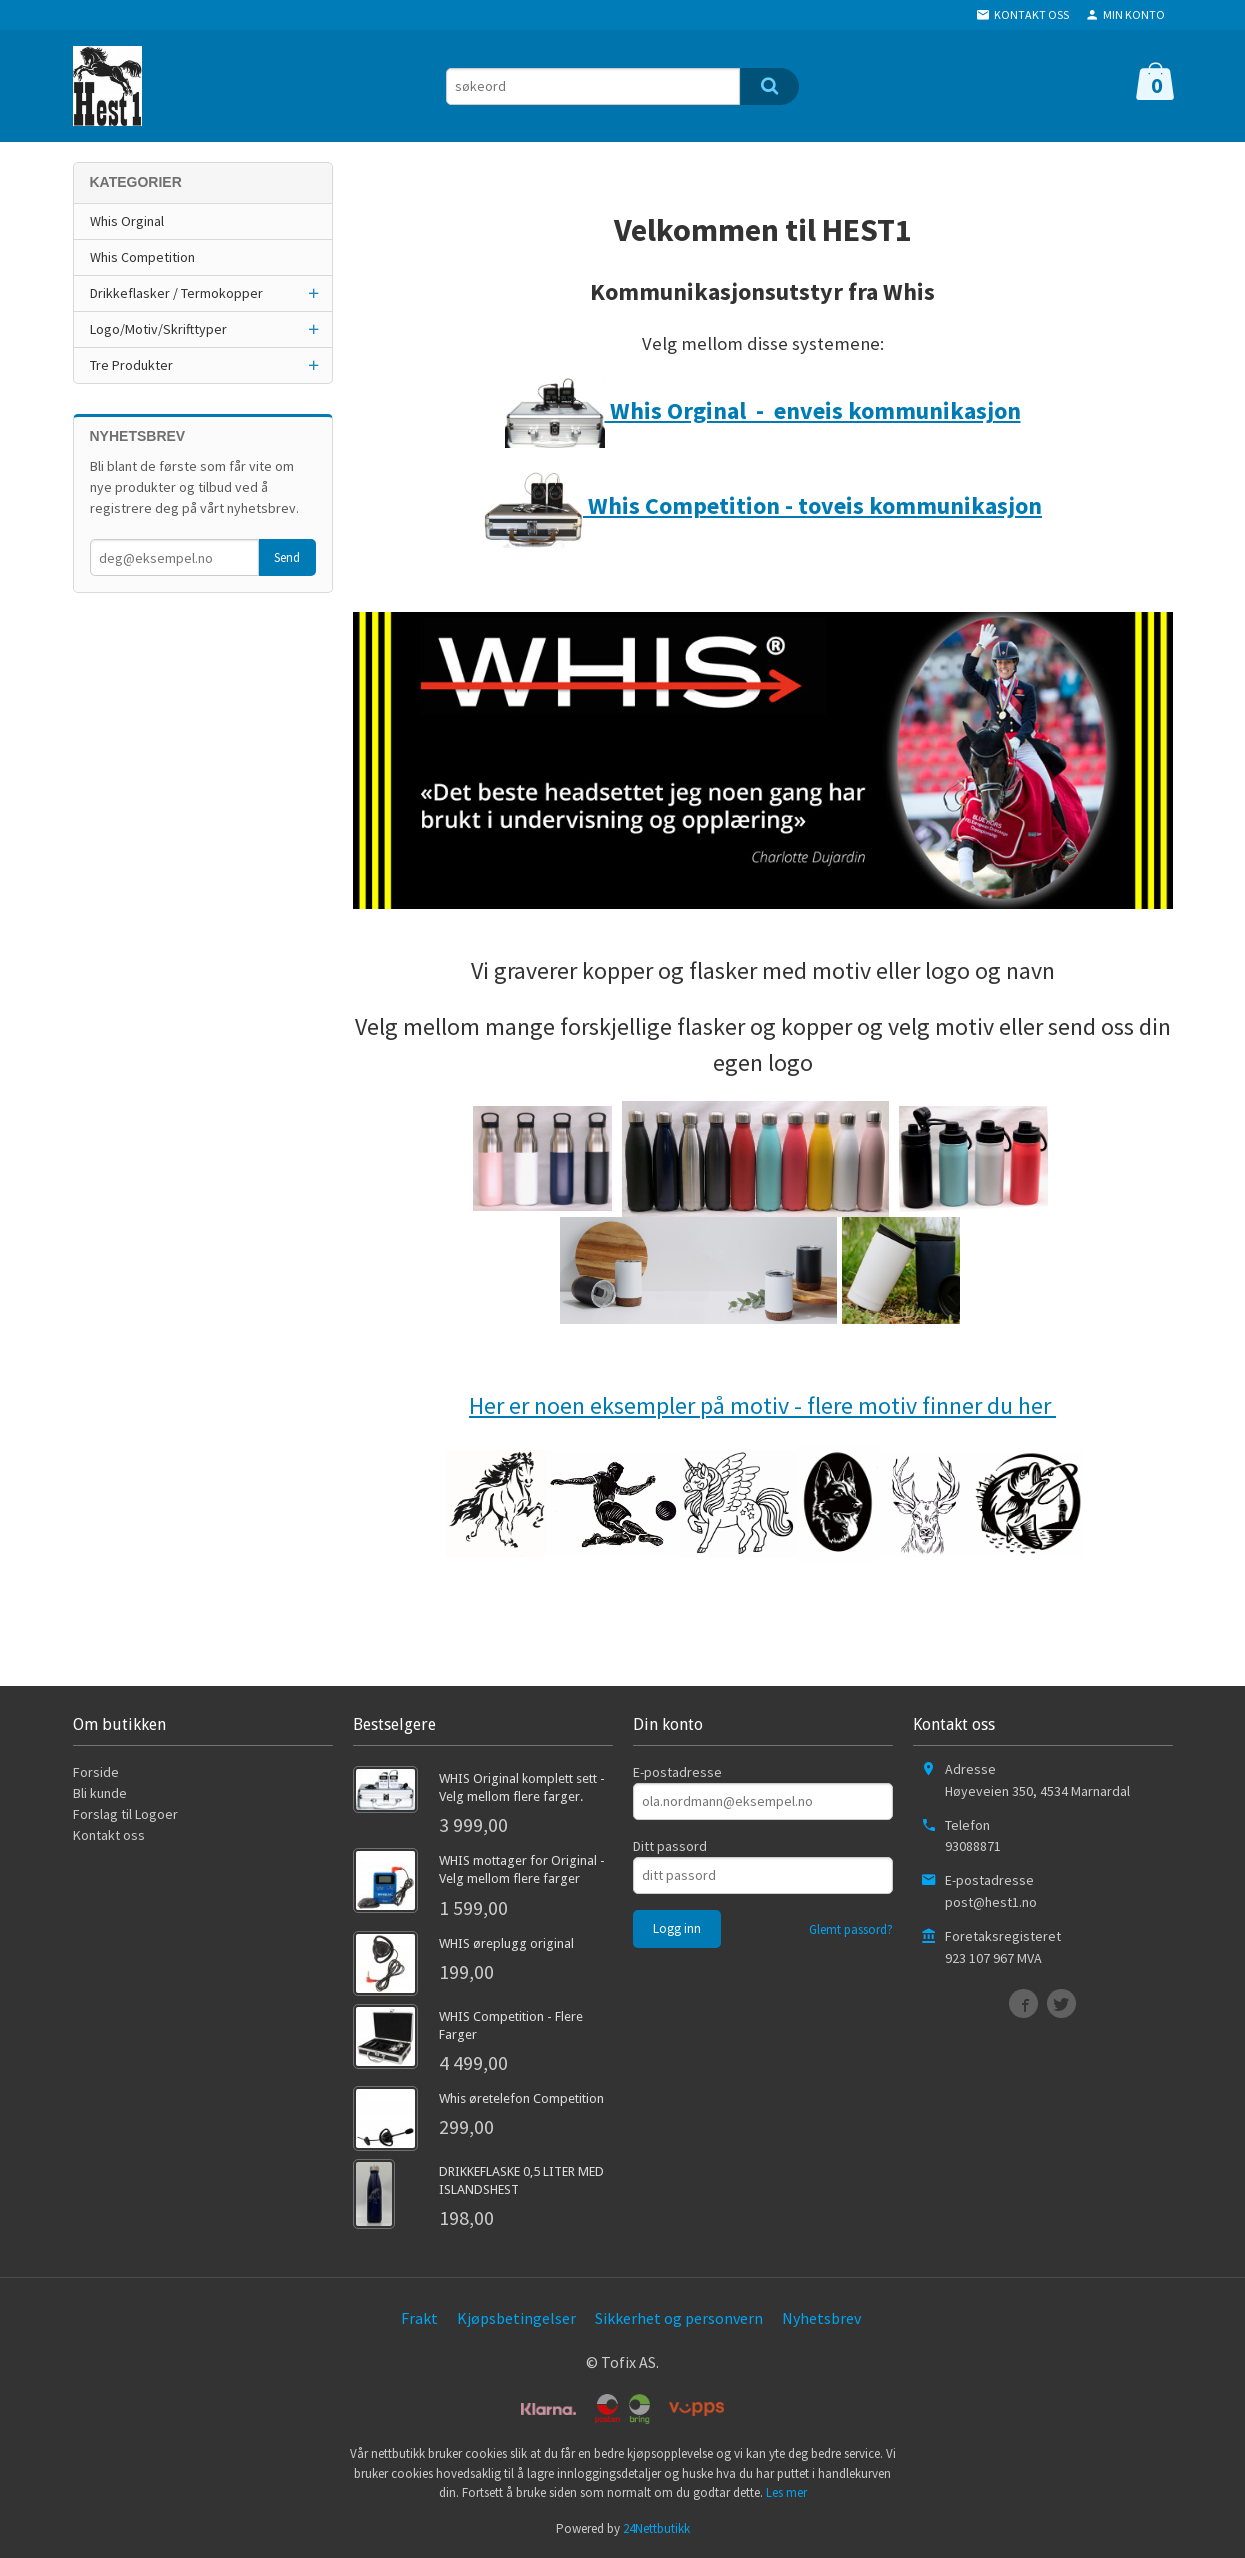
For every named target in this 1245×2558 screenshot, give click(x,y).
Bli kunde (100, 1793)
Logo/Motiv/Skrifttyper (158, 329)
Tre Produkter (131, 365)
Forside (96, 1772)
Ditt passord (670, 1846)
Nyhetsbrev (821, 2318)
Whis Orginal (127, 221)
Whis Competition (142, 257)
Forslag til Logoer (125, 1814)
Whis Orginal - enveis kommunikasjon (763, 410)
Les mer (786, 2492)
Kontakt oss (109, 1835)
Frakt (419, 2318)
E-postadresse (677, 1772)
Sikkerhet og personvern (679, 2318)
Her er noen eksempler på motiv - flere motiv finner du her (762, 1405)
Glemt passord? (851, 1929)
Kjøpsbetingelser (516, 2318)
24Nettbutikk (656, 2528)
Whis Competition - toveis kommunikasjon (762, 505)
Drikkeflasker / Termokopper (176, 293)
